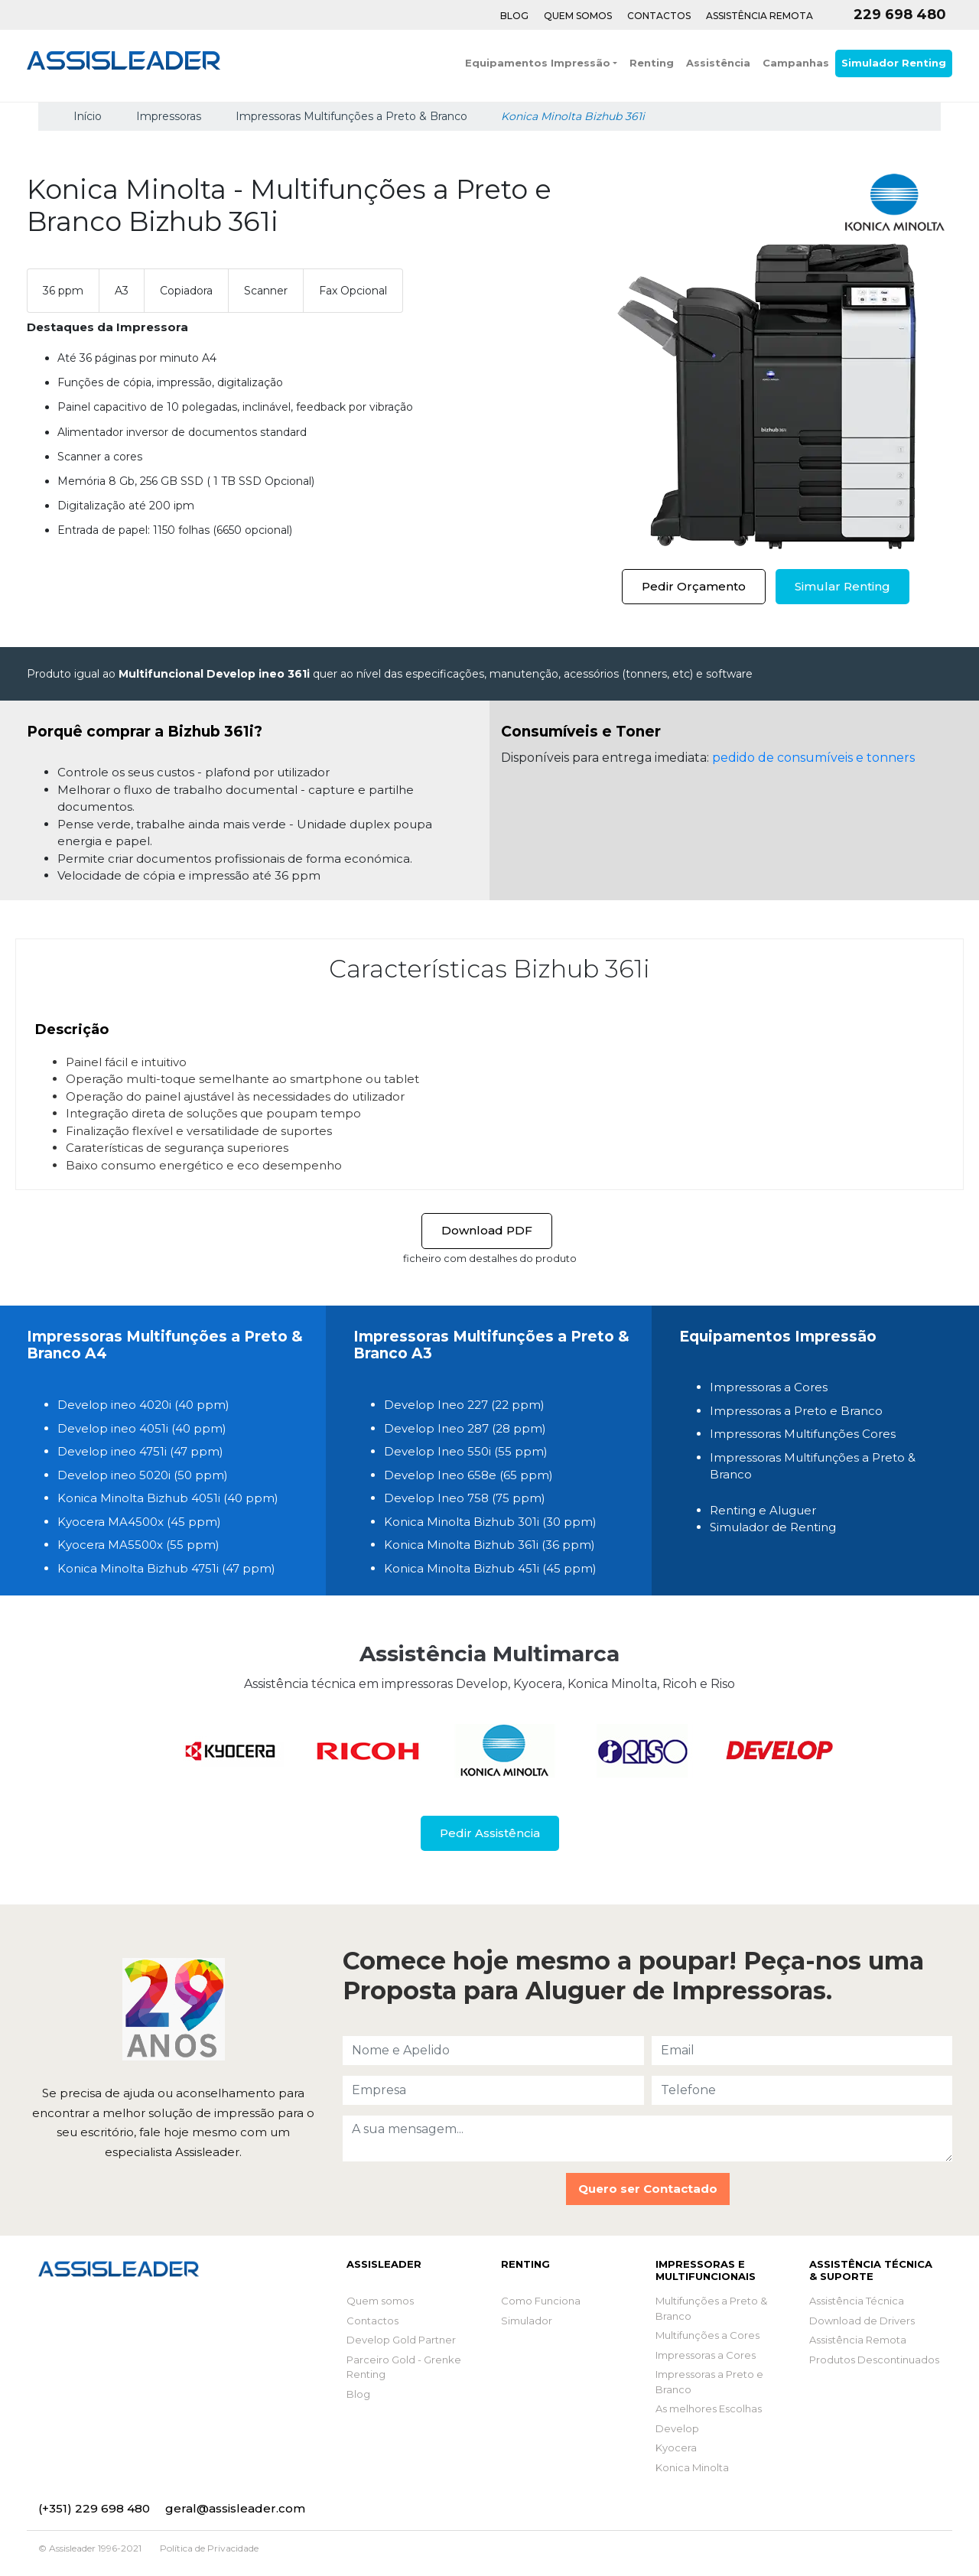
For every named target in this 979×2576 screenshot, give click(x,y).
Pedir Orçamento (694, 586)
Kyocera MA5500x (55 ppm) (138, 1544)
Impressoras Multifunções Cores (803, 1433)
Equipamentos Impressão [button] (537, 63)
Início (86, 116)
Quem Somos (578, 15)
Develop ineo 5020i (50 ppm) (142, 1475)
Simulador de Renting (773, 1527)
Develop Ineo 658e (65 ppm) (468, 1475)
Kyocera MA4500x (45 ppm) (139, 1521)
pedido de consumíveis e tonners (813, 757)
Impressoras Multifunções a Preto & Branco (351, 116)
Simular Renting (842, 586)
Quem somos (380, 2301)
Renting (651, 63)
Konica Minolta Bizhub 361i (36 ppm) (489, 1544)
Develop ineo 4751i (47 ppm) (140, 1451)
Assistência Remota (759, 15)
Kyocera (676, 2447)
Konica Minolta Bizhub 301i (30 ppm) (490, 1521)
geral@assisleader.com (235, 2508)
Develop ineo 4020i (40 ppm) (143, 1404)
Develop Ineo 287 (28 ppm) (465, 1428)
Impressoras (168, 116)
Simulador (526, 2320)
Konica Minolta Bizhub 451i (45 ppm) (490, 1568)
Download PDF (486, 1230)
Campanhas (796, 63)
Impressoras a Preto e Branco (796, 1410)
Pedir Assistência (490, 1833)
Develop (677, 2428)
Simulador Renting (893, 63)
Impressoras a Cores (769, 1387)
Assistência (718, 63)
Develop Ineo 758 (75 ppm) (464, 1498)
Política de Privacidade (209, 2548)
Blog (514, 15)
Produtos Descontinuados (874, 2359)
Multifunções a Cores (707, 2335)
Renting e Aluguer (763, 1510)
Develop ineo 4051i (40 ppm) (141, 1428)
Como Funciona (541, 2301)
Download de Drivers (862, 2320)
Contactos (659, 15)
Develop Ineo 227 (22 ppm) (464, 1404)
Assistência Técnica (856, 2301)
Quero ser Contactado (647, 2188)
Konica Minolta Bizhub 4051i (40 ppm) (167, 1498)
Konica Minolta (692, 2467)
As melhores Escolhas (708, 2408)
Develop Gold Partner (401, 2340)
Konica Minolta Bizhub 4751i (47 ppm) (166, 1568)
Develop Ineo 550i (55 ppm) (466, 1451)
